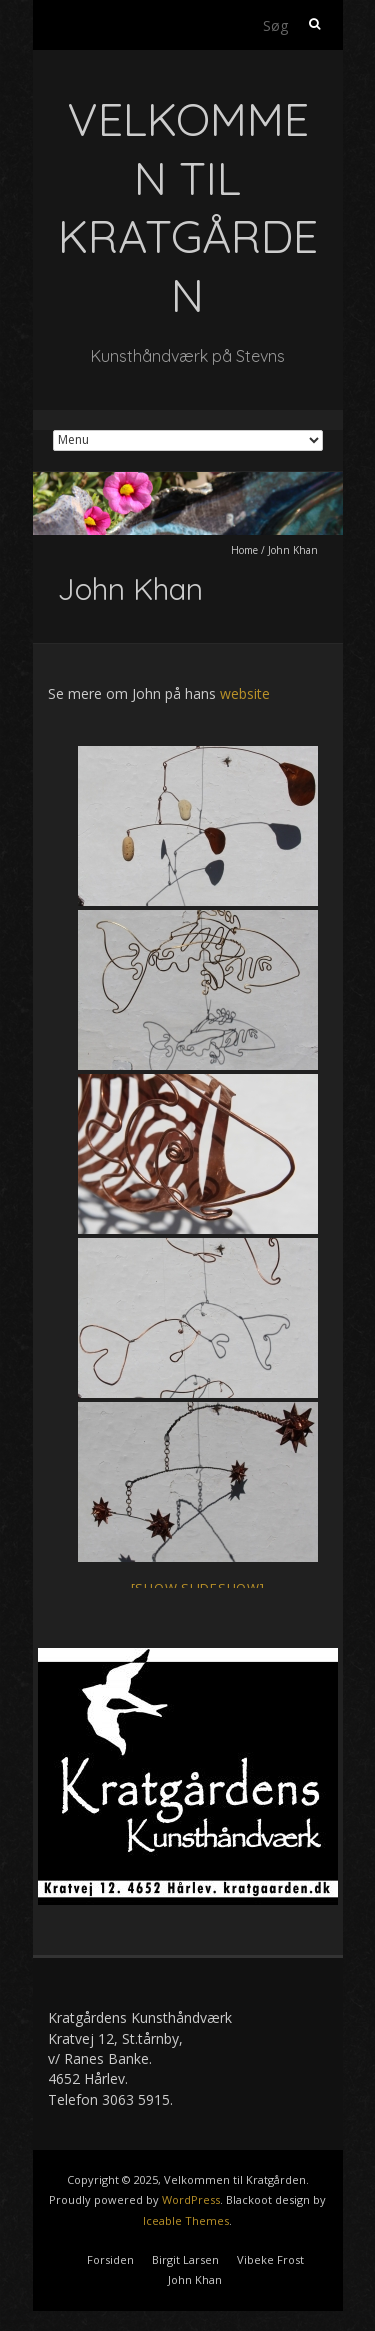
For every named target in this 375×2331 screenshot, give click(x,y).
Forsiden (110, 2259)
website (245, 693)
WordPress (191, 2199)
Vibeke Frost (270, 2259)
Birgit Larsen (185, 2259)
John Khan (195, 2279)
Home (244, 550)
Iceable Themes (186, 2220)
